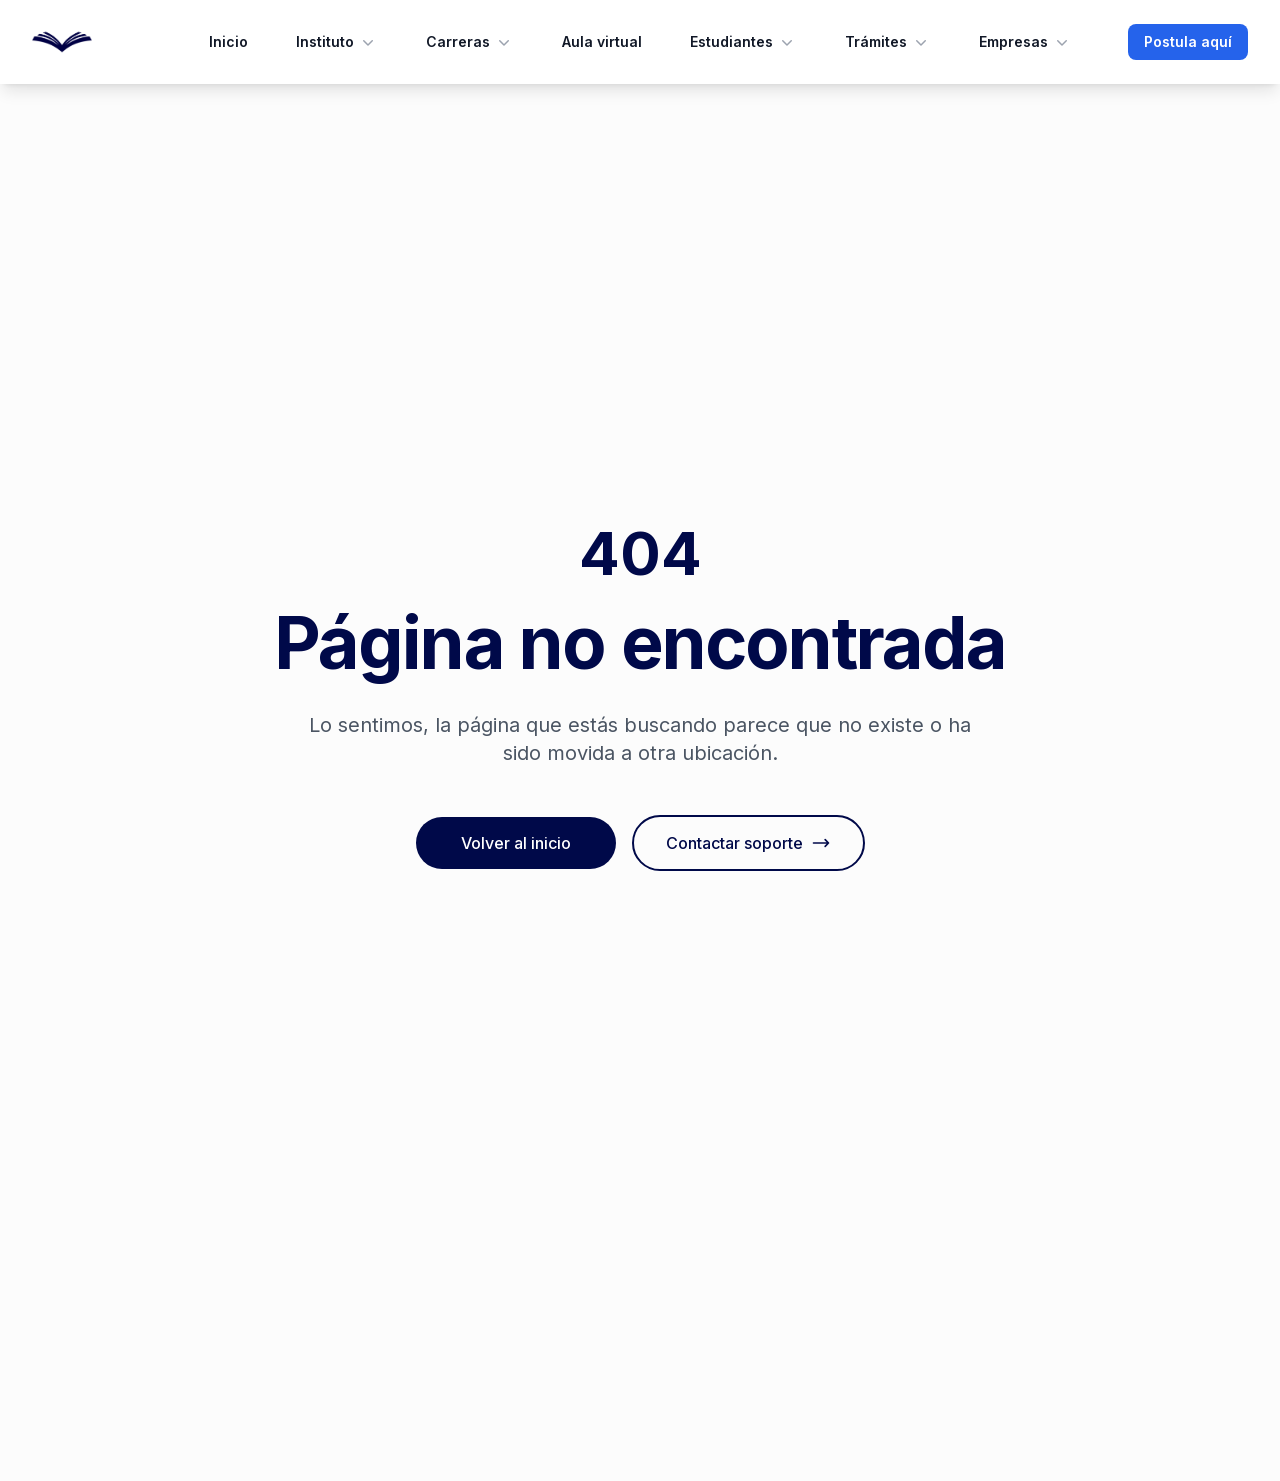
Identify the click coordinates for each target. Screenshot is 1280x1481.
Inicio (228, 41)
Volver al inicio (516, 843)
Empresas (1025, 42)
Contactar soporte (748, 843)
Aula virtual (602, 41)
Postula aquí (1188, 41)
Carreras (470, 42)
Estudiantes (743, 42)
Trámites (888, 42)
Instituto (337, 42)
